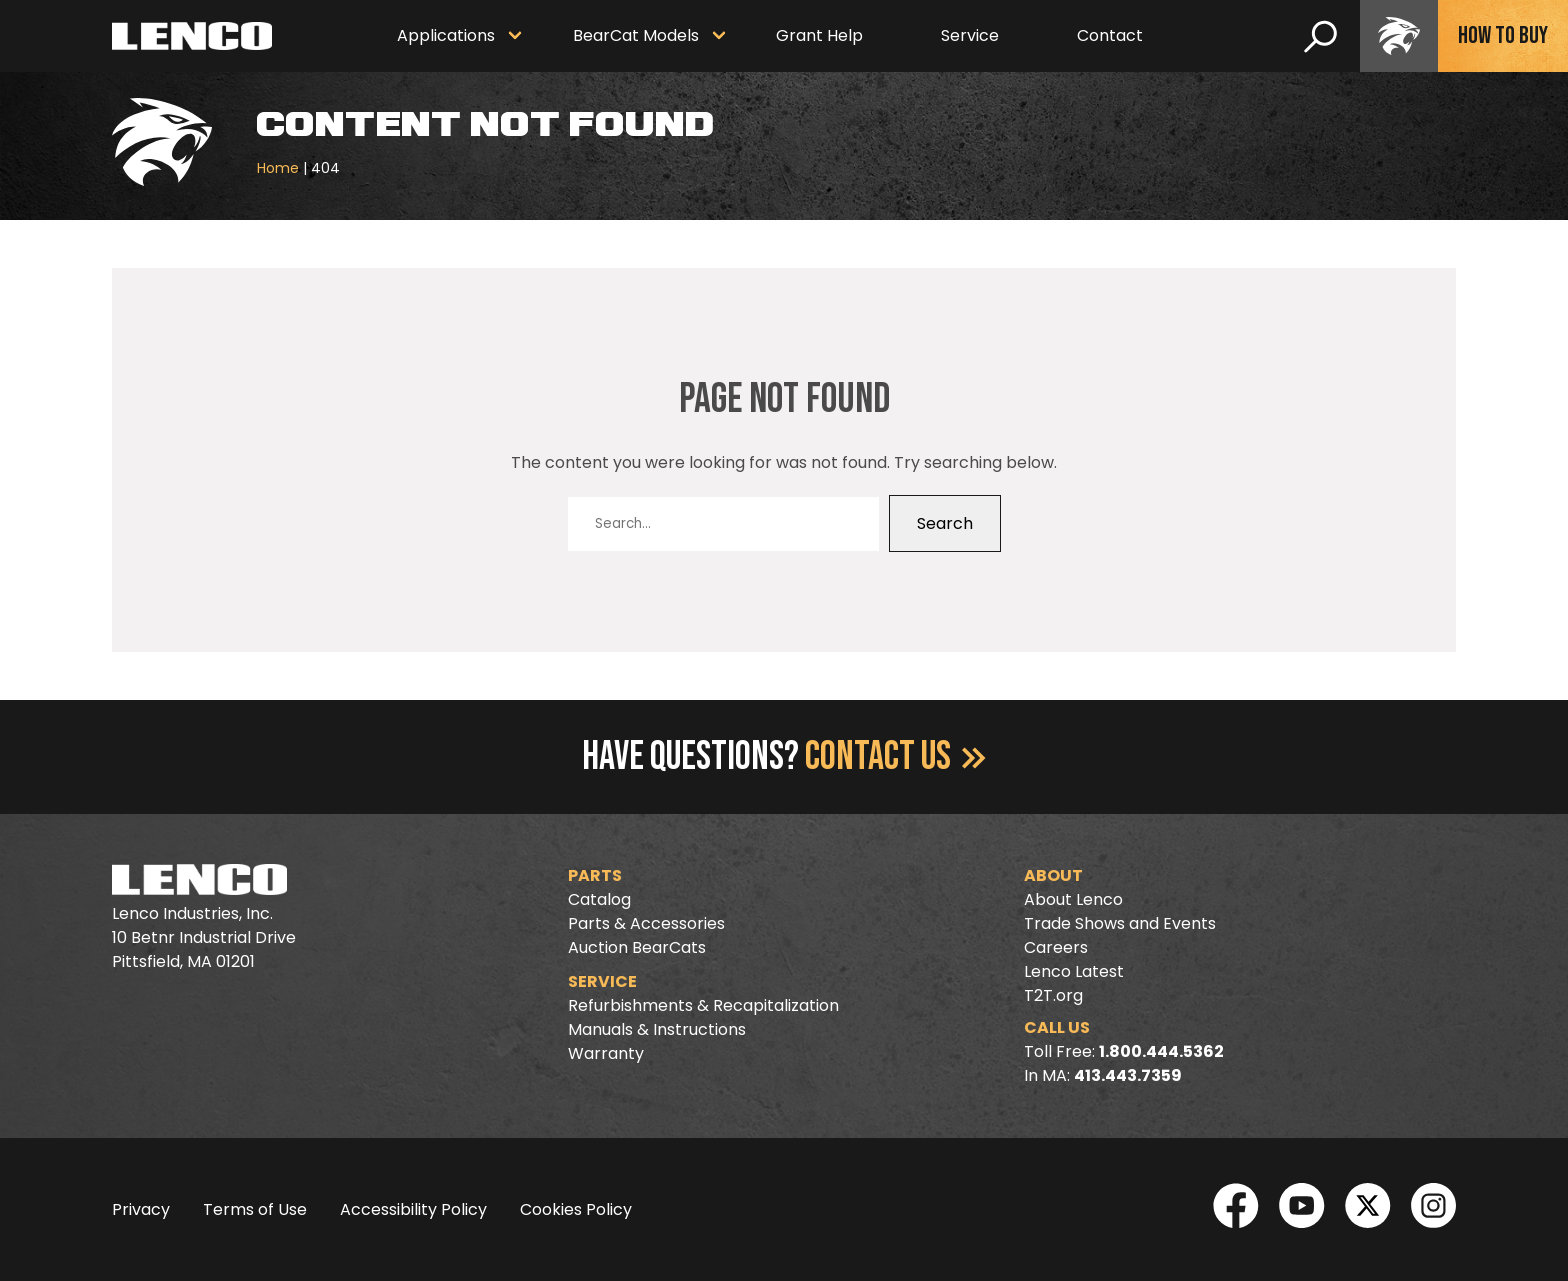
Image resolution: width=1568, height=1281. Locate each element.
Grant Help (819, 35)
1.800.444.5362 (1161, 1051)
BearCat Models (636, 35)
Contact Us (895, 757)
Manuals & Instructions (657, 1029)
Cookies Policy (576, 1209)
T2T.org (1053, 995)
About (1053, 875)
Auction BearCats (637, 947)
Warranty (606, 1053)
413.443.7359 (1128, 1075)
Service (970, 35)
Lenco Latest (1074, 971)
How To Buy (1503, 35)
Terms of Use (255, 1209)
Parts (595, 875)
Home (278, 168)
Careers (1056, 947)
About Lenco (1073, 899)
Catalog (599, 899)
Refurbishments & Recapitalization (703, 1005)
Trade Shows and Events (1120, 923)
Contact (1110, 35)
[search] (1320, 36)
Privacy (141, 1209)
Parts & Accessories (646, 923)
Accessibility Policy (413, 1209)
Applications (446, 35)
